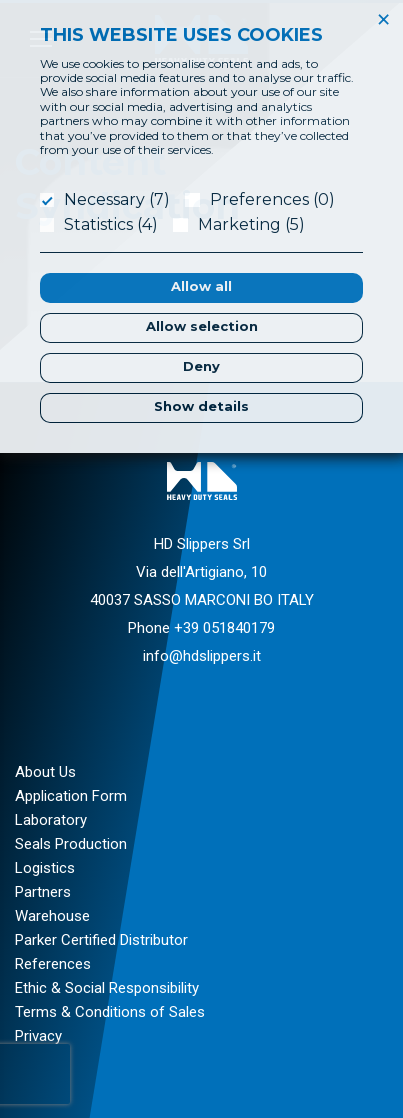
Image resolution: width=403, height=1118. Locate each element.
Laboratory (51, 820)
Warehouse (52, 916)
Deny (201, 366)
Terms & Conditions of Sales (110, 1012)
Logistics (45, 868)
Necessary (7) (117, 199)
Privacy (38, 1036)
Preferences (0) (272, 199)
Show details (201, 406)
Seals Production (71, 844)
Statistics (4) (111, 224)
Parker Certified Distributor (101, 940)
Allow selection (202, 326)
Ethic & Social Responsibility (107, 988)
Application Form (71, 796)
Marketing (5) (251, 224)
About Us (45, 772)
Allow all (201, 286)
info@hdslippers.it (202, 656)
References (53, 964)
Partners (43, 892)
